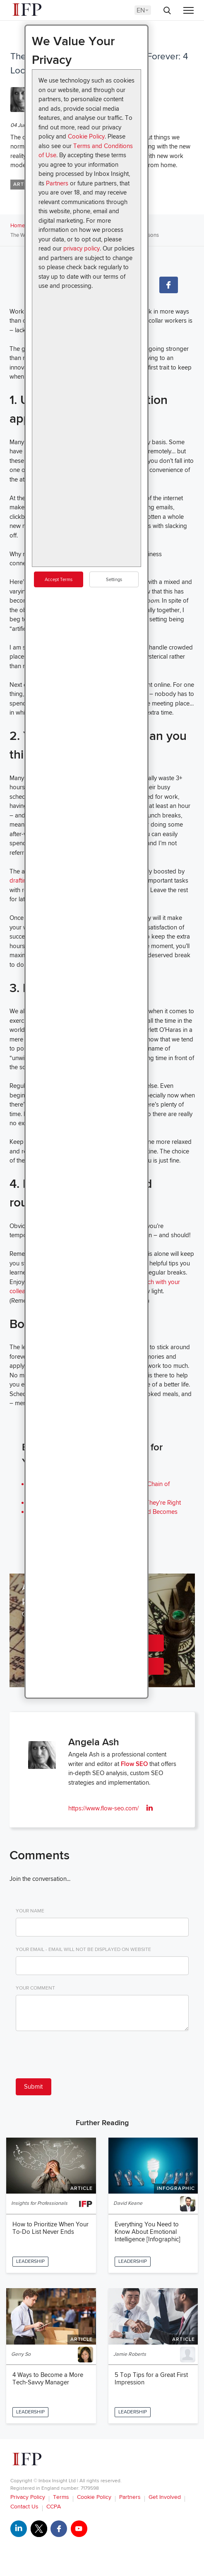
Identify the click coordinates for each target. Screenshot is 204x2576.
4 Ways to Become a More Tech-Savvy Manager (47, 2378)
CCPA (53, 2506)
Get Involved (165, 2497)
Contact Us (24, 2506)
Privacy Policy (27, 2497)
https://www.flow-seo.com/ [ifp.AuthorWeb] (103, 1808)
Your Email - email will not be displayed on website (83, 1949)
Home (17, 225)
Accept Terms (58, 579)
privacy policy (81, 248)
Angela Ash (93, 1742)
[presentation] (79, 2056)
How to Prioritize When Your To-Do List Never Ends (50, 2228)
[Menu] (188, 11)
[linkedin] (149, 1808)
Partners (57, 183)
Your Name (30, 1911)
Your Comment (35, 1988)
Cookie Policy (86, 136)
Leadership (30, 2261)
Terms (61, 2497)
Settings (114, 579)
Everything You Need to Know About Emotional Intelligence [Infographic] (147, 2232)
